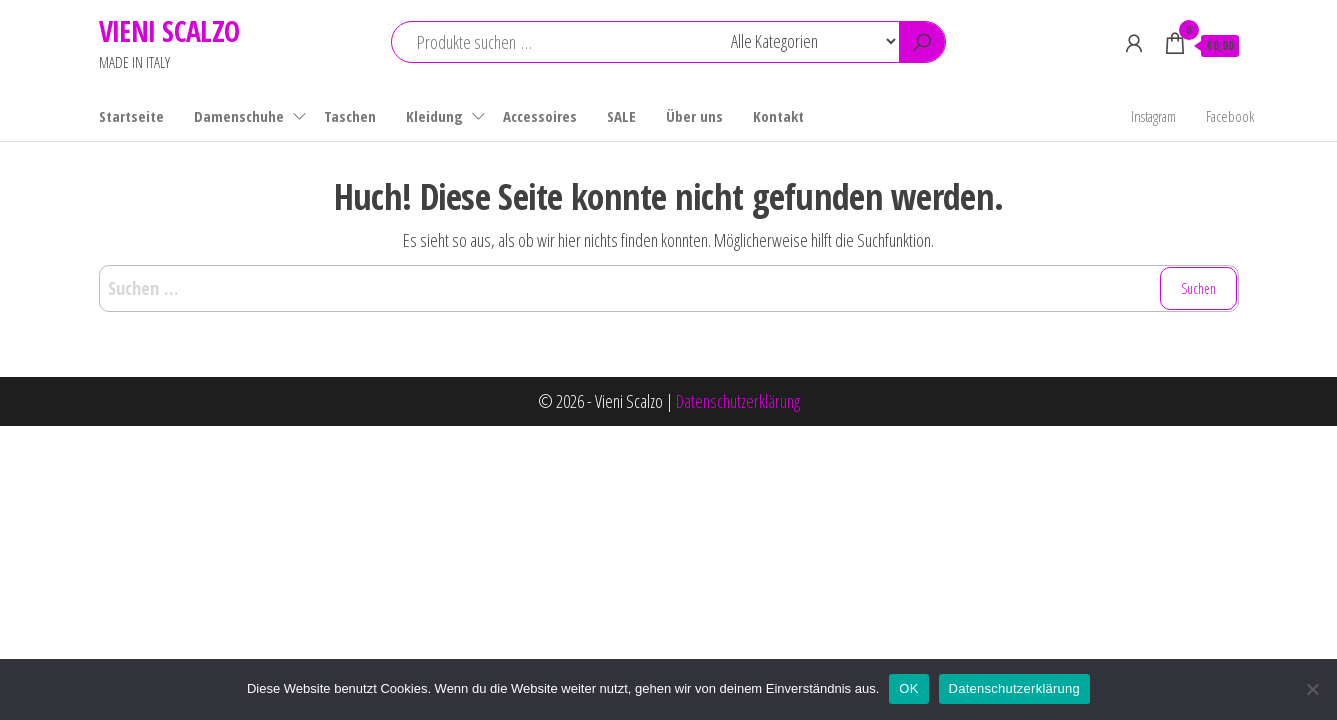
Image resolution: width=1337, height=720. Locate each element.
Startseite (131, 116)
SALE (621, 116)
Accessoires (540, 116)
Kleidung (434, 116)
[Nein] (1312, 689)
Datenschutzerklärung (738, 401)
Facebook (1230, 116)
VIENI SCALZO (169, 31)
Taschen (350, 116)
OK (908, 688)
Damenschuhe (239, 116)
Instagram (1153, 116)
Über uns (694, 116)
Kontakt (778, 116)
